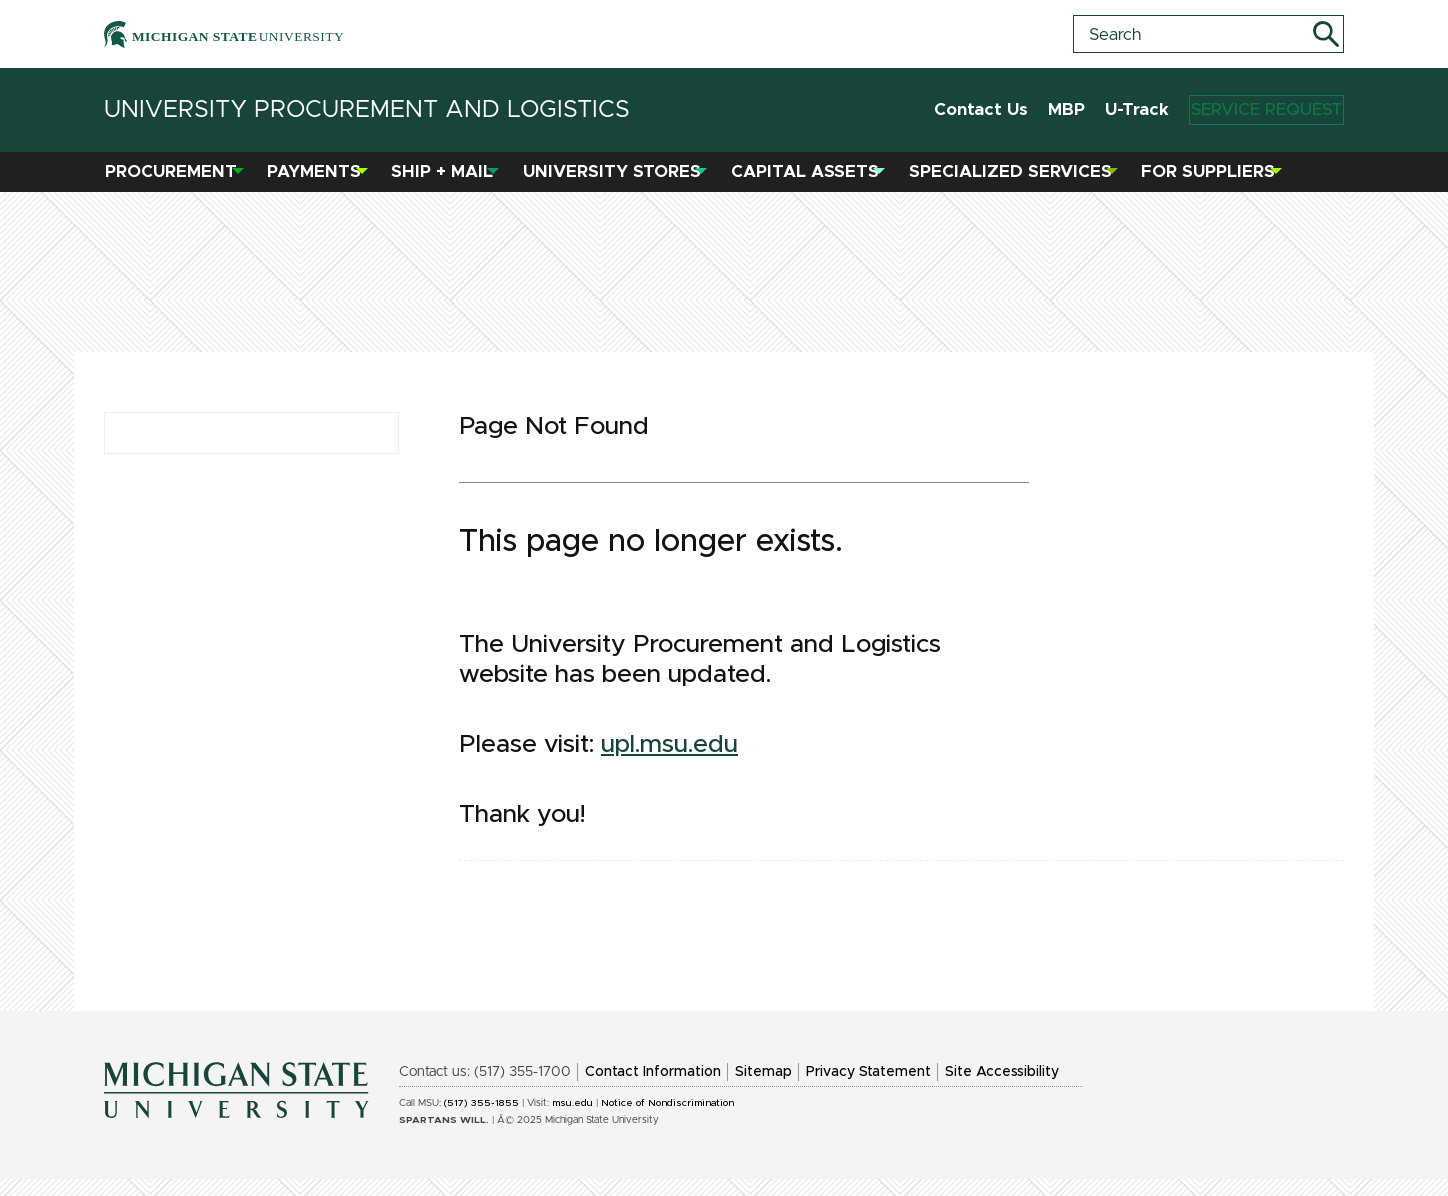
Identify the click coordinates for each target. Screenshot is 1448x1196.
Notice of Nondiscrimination (667, 1120)
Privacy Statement (868, 1089)
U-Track (1099, 109)
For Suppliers (1217, 180)
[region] (724, 698)
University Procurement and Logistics (367, 110)
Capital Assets (813, 180)
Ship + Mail (451, 180)
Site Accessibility (1002, 1089)
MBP (1028, 109)
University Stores (621, 180)
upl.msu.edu (669, 761)
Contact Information (653, 1089)
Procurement (180, 180)
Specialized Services (1018, 180)
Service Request (1247, 110)
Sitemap (763, 1089)
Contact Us (943, 109)
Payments (323, 180)
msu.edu (572, 1120)
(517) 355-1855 (481, 1120)
